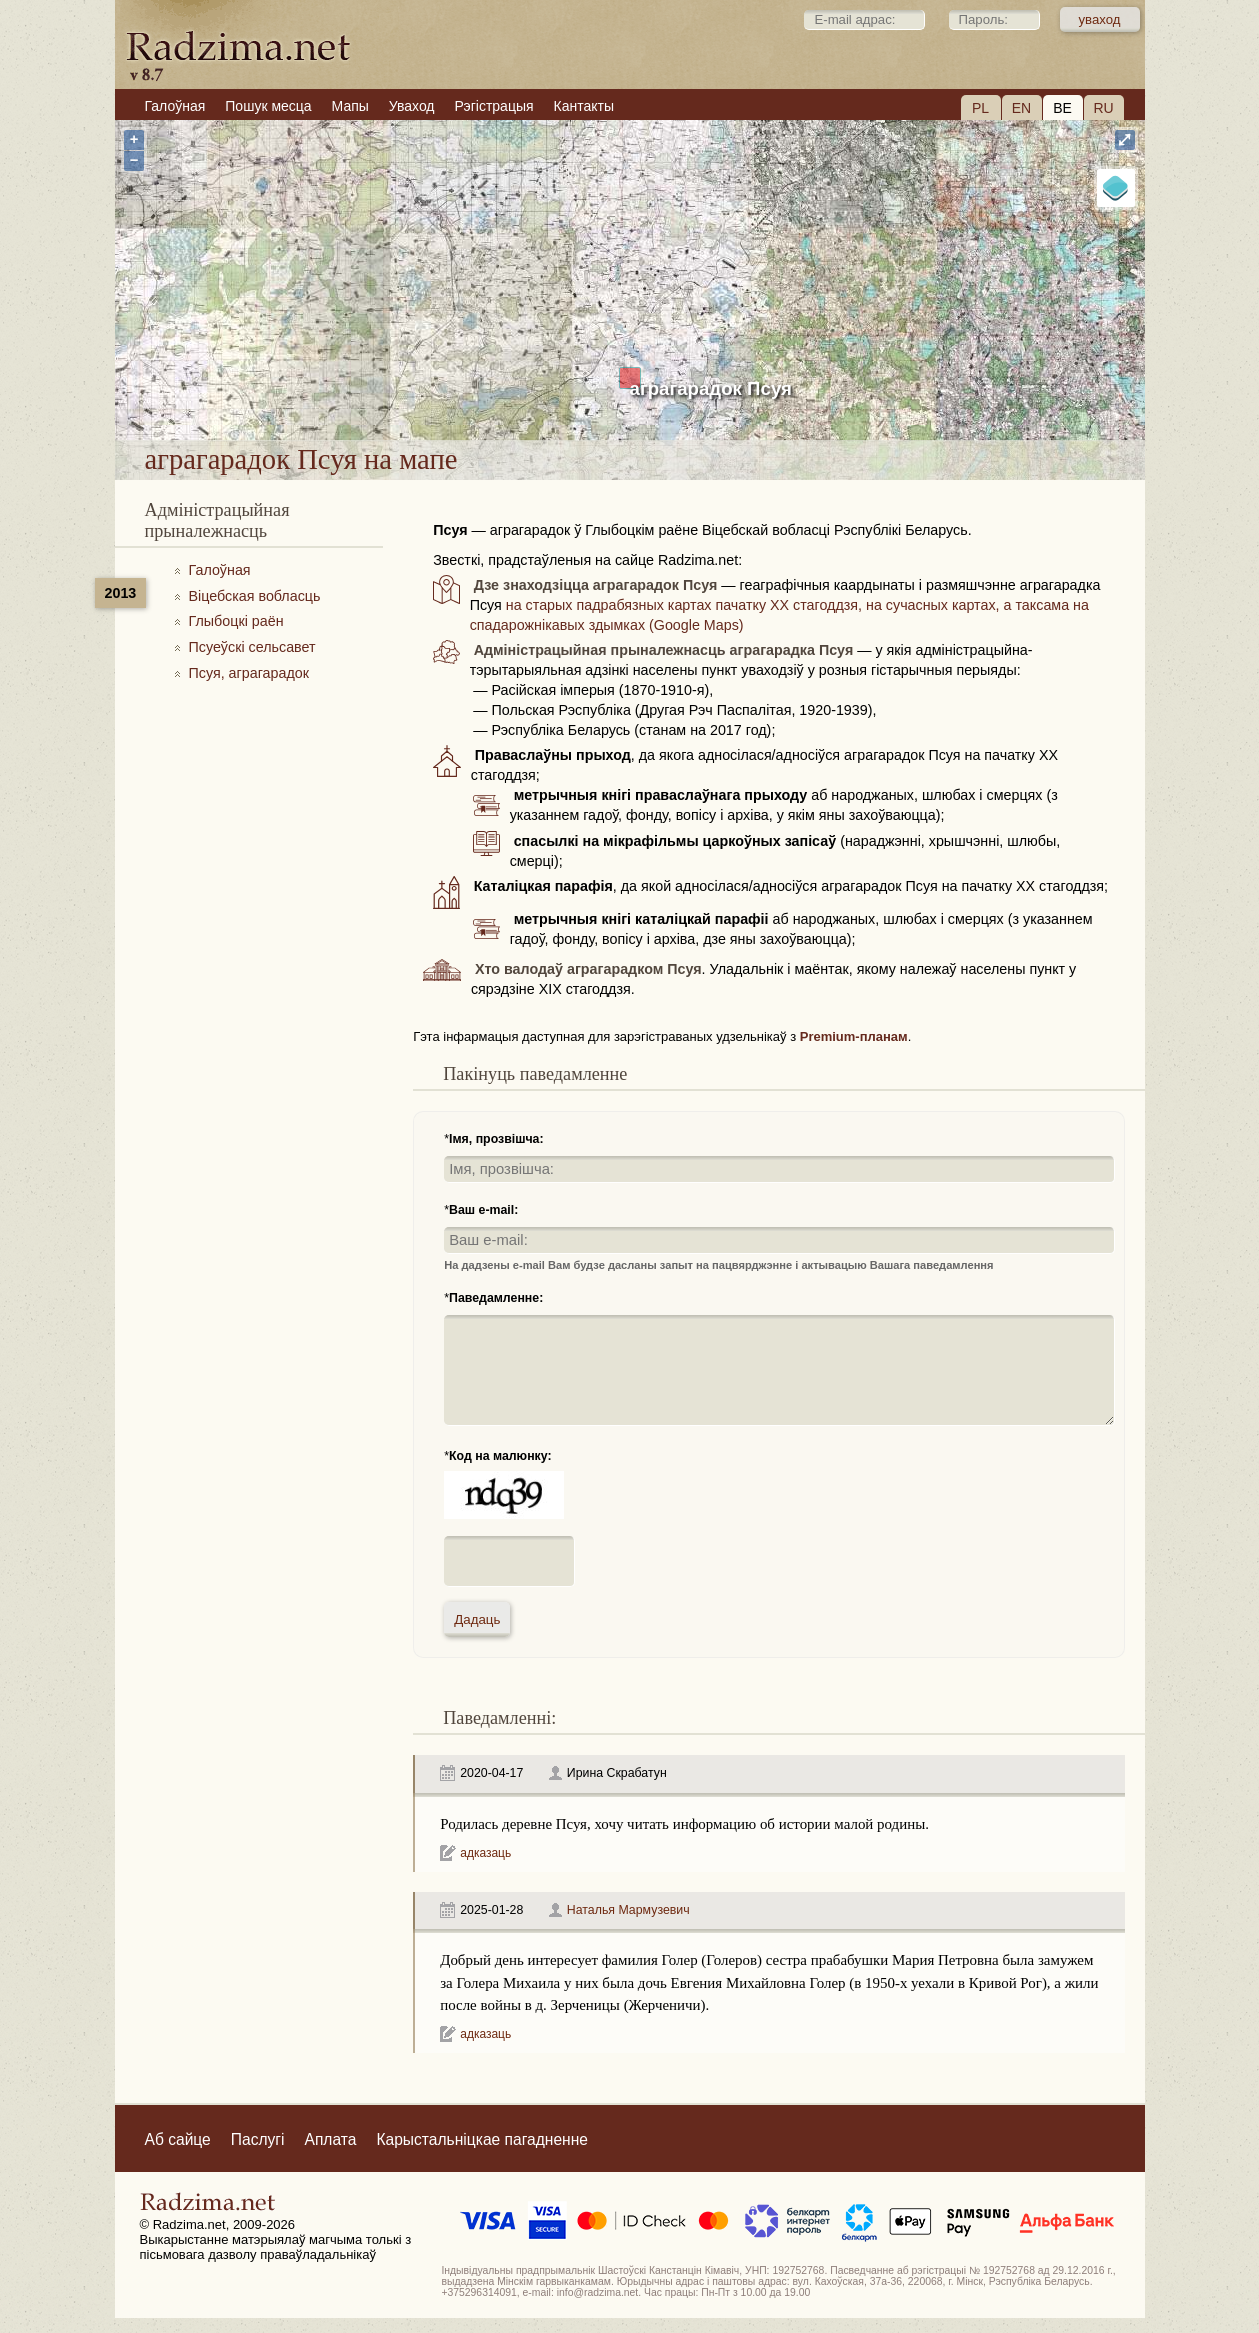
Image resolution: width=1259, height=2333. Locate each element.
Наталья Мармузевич (628, 1910)
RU (1103, 108)
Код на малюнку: (500, 1456)
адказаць (485, 1853)
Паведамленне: (496, 1298)
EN (1021, 108)
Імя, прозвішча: (496, 1139)
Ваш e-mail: (483, 1210)
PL (980, 108)
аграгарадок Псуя (711, 388)
